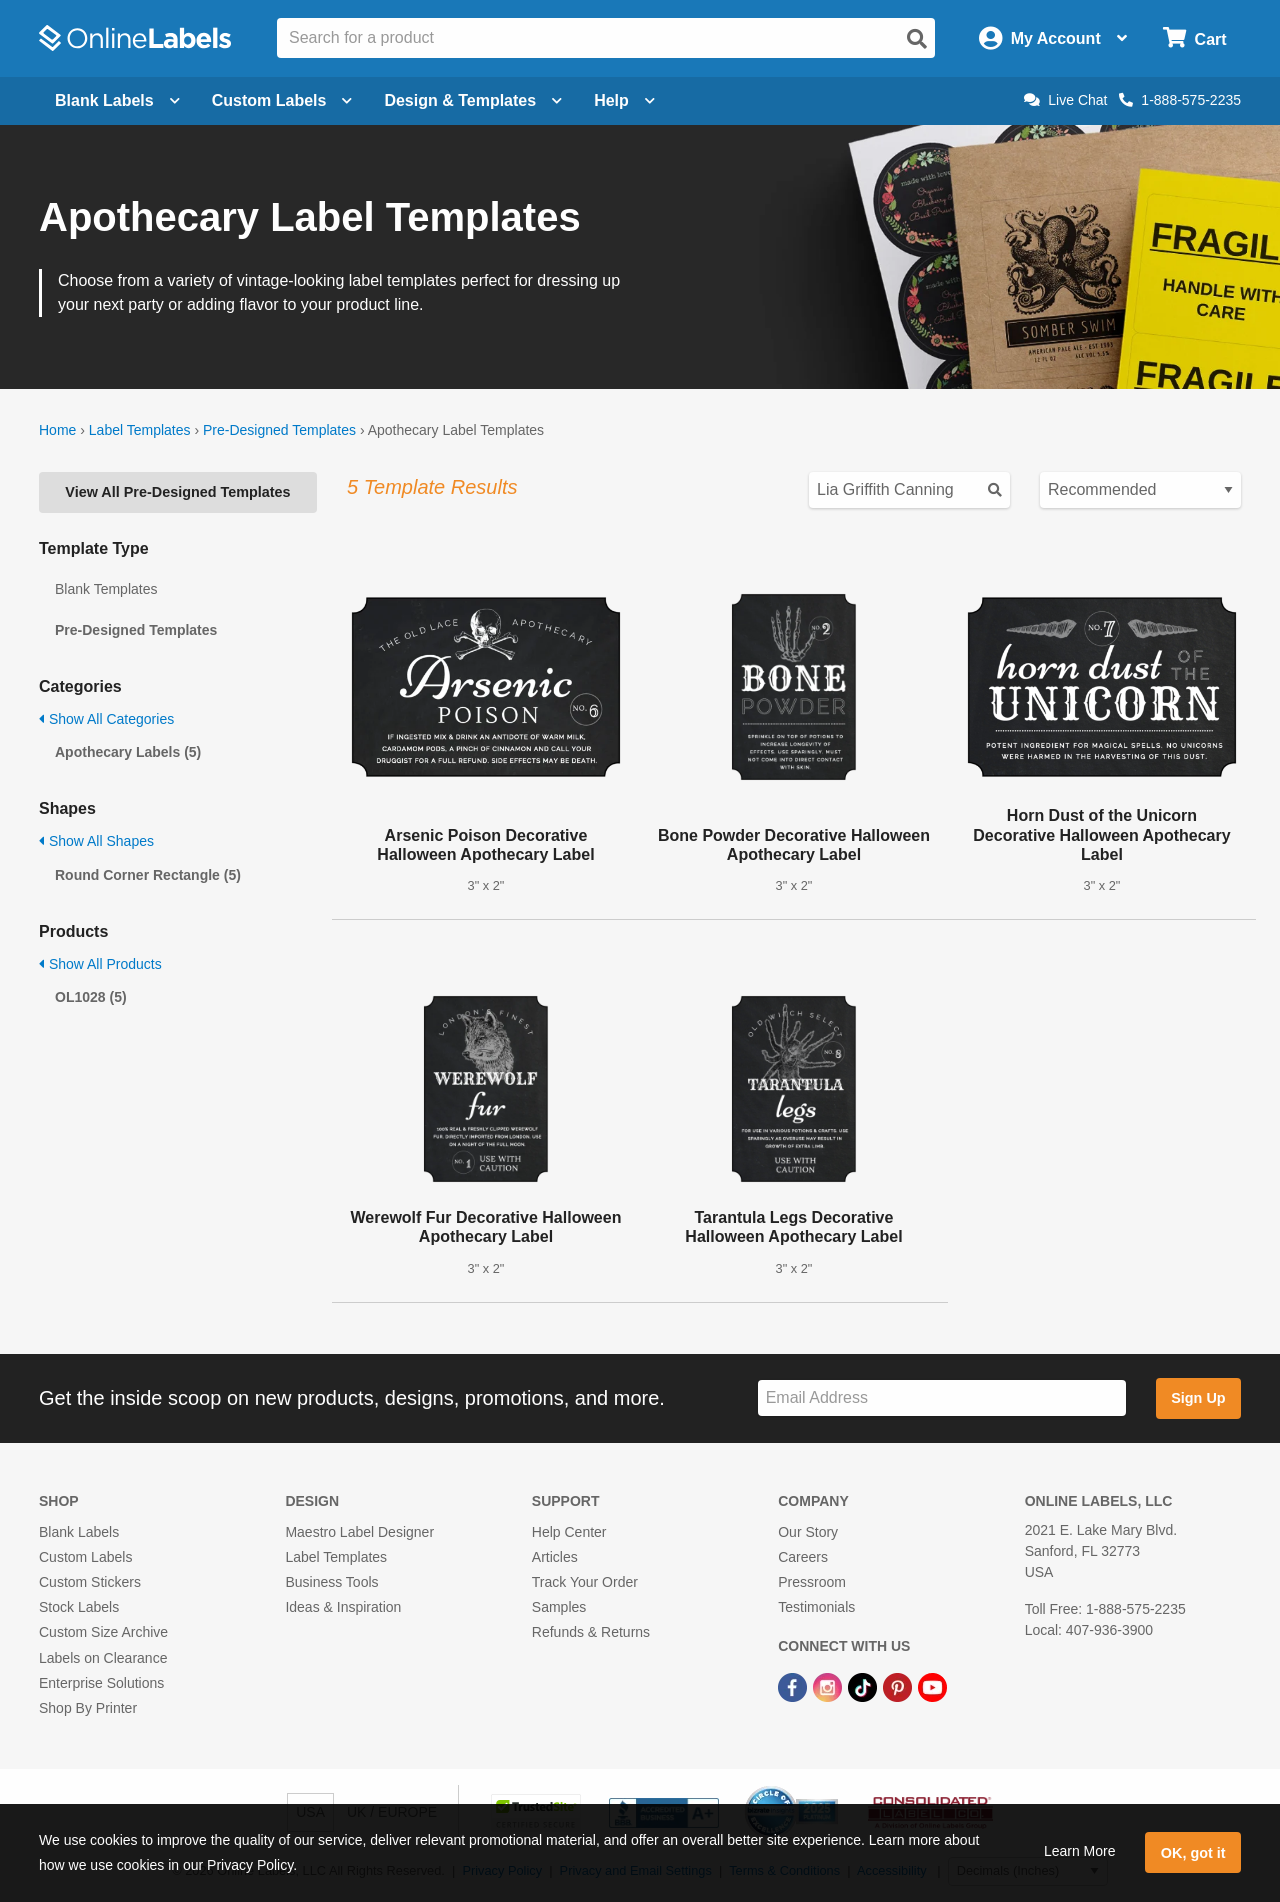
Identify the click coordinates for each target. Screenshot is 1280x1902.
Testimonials (816, 1607)
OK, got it (1193, 1853)
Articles (555, 1557)
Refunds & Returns (591, 1632)
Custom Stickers (90, 1582)
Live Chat (1065, 100)
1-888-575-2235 (1180, 100)
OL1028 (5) (91, 997)
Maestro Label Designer (359, 1532)
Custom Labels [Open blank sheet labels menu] (282, 100)
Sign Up (1198, 1398)
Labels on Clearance (103, 1658)
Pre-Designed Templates (279, 430)
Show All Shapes (96, 841)
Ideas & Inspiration (343, 1607)
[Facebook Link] (794, 1687)
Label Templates (140, 430)
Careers (803, 1557)
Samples (559, 1607)
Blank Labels (79, 1532)
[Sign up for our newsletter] (942, 1398)
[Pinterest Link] (899, 1687)
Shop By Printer (88, 1708)
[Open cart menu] (1194, 38)
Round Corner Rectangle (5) (148, 875)
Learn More (1080, 1851)
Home (57, 430)
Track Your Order (585, 1582)
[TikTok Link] (864, 1687)
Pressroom (812, 1582)
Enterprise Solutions (101, 1683)
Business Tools (331, 1582)
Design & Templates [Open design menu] (473, 100)
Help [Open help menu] (624, 100)
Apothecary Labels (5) (128, 752)
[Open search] (917, 39)
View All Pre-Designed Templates (177, 492)
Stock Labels (79, 1607)
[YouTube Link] (932, 1687)
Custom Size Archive (103, 1632)
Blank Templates (106, 589)
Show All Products (100, 964)
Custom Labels (85, 1557)
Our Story (808, 1532)
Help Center (569, 1532)
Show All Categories (106, 719)
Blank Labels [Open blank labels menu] (117, 100)
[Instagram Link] (829, 1687)
